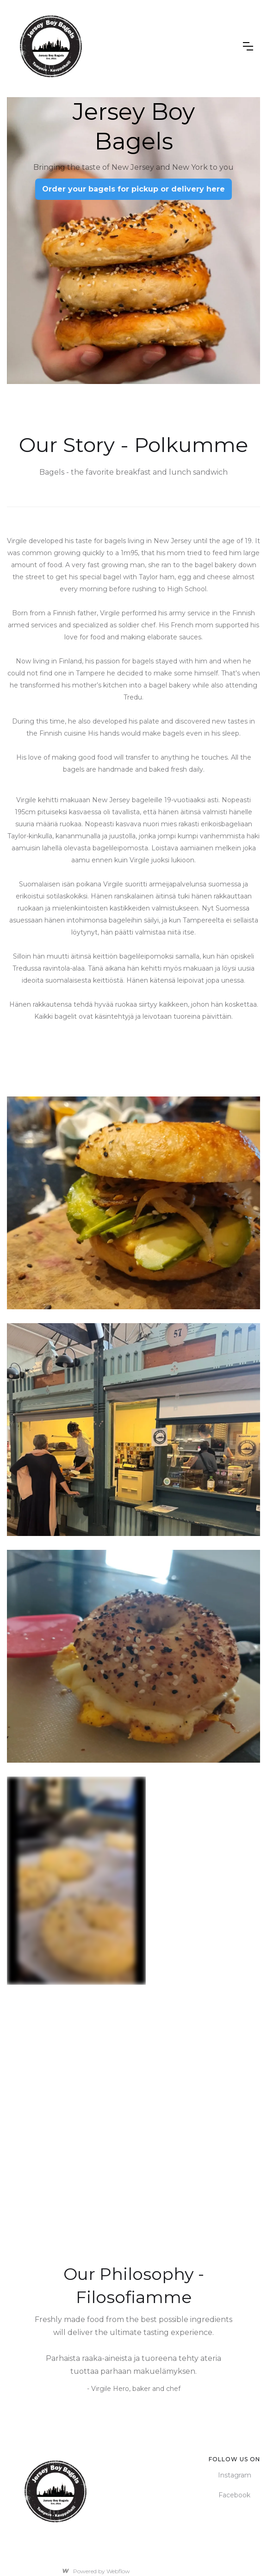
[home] (128, 46)
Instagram (234, 2475)
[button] (248, 46)
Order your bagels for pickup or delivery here (133, 189)
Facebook (234, 2495)
